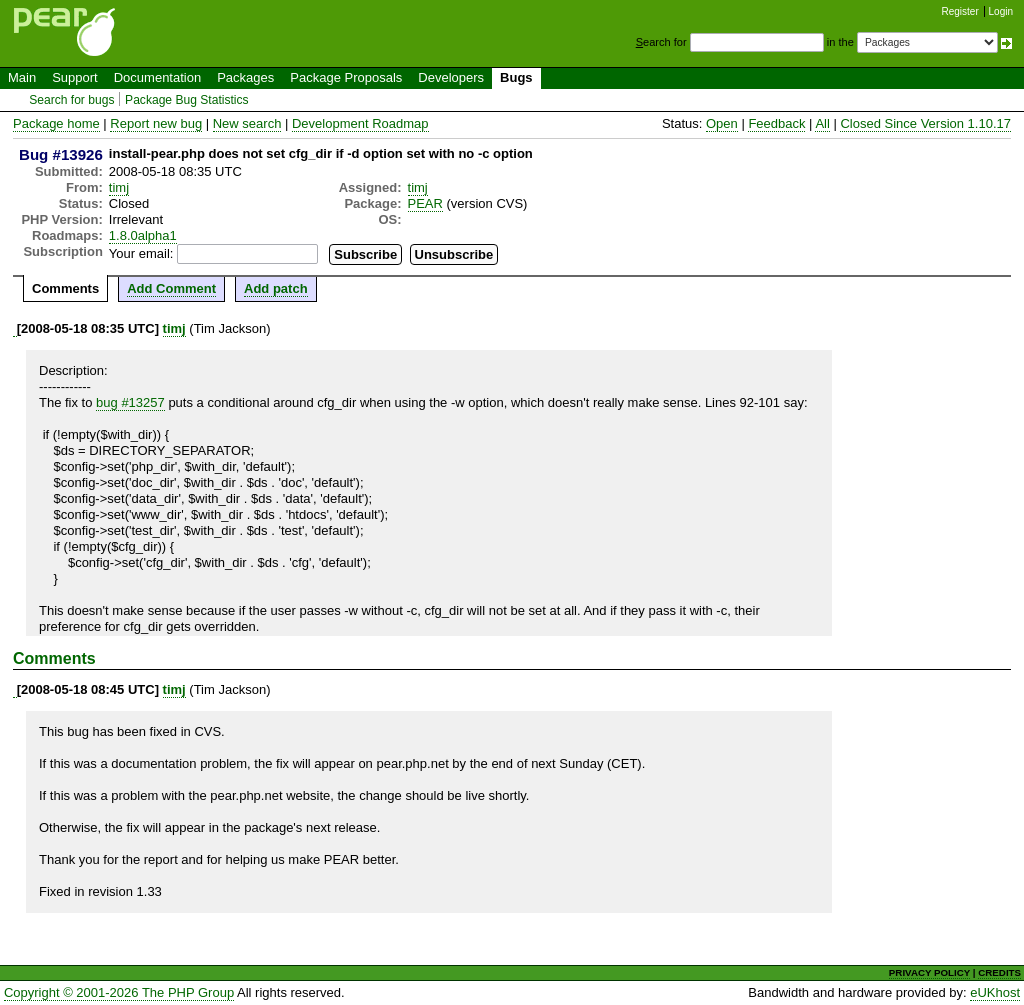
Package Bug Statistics (187, 100)
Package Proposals (346, 77)
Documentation (157, 77)
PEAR (425, 203)
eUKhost (995, 992)
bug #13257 (130, 402)
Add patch (276, 288)
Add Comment (171, 288)
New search (247, 123)
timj (119, 187)
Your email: (141, 253)
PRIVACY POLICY (929, 972)
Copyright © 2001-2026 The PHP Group (119, 992)
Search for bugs (71, 100)
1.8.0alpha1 (143, 235)
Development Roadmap (360, 123)
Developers (451, 77)
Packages (245, 77)
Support (75, 77)
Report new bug (156, 123)
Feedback (776, 123)
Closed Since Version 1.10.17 (925, 123)
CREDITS (999, 972)
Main (22, 77)
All (822, 123)
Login (1001, 11)
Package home (56, 123)
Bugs (516, 77)
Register (960, 11)
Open (722, 123)
